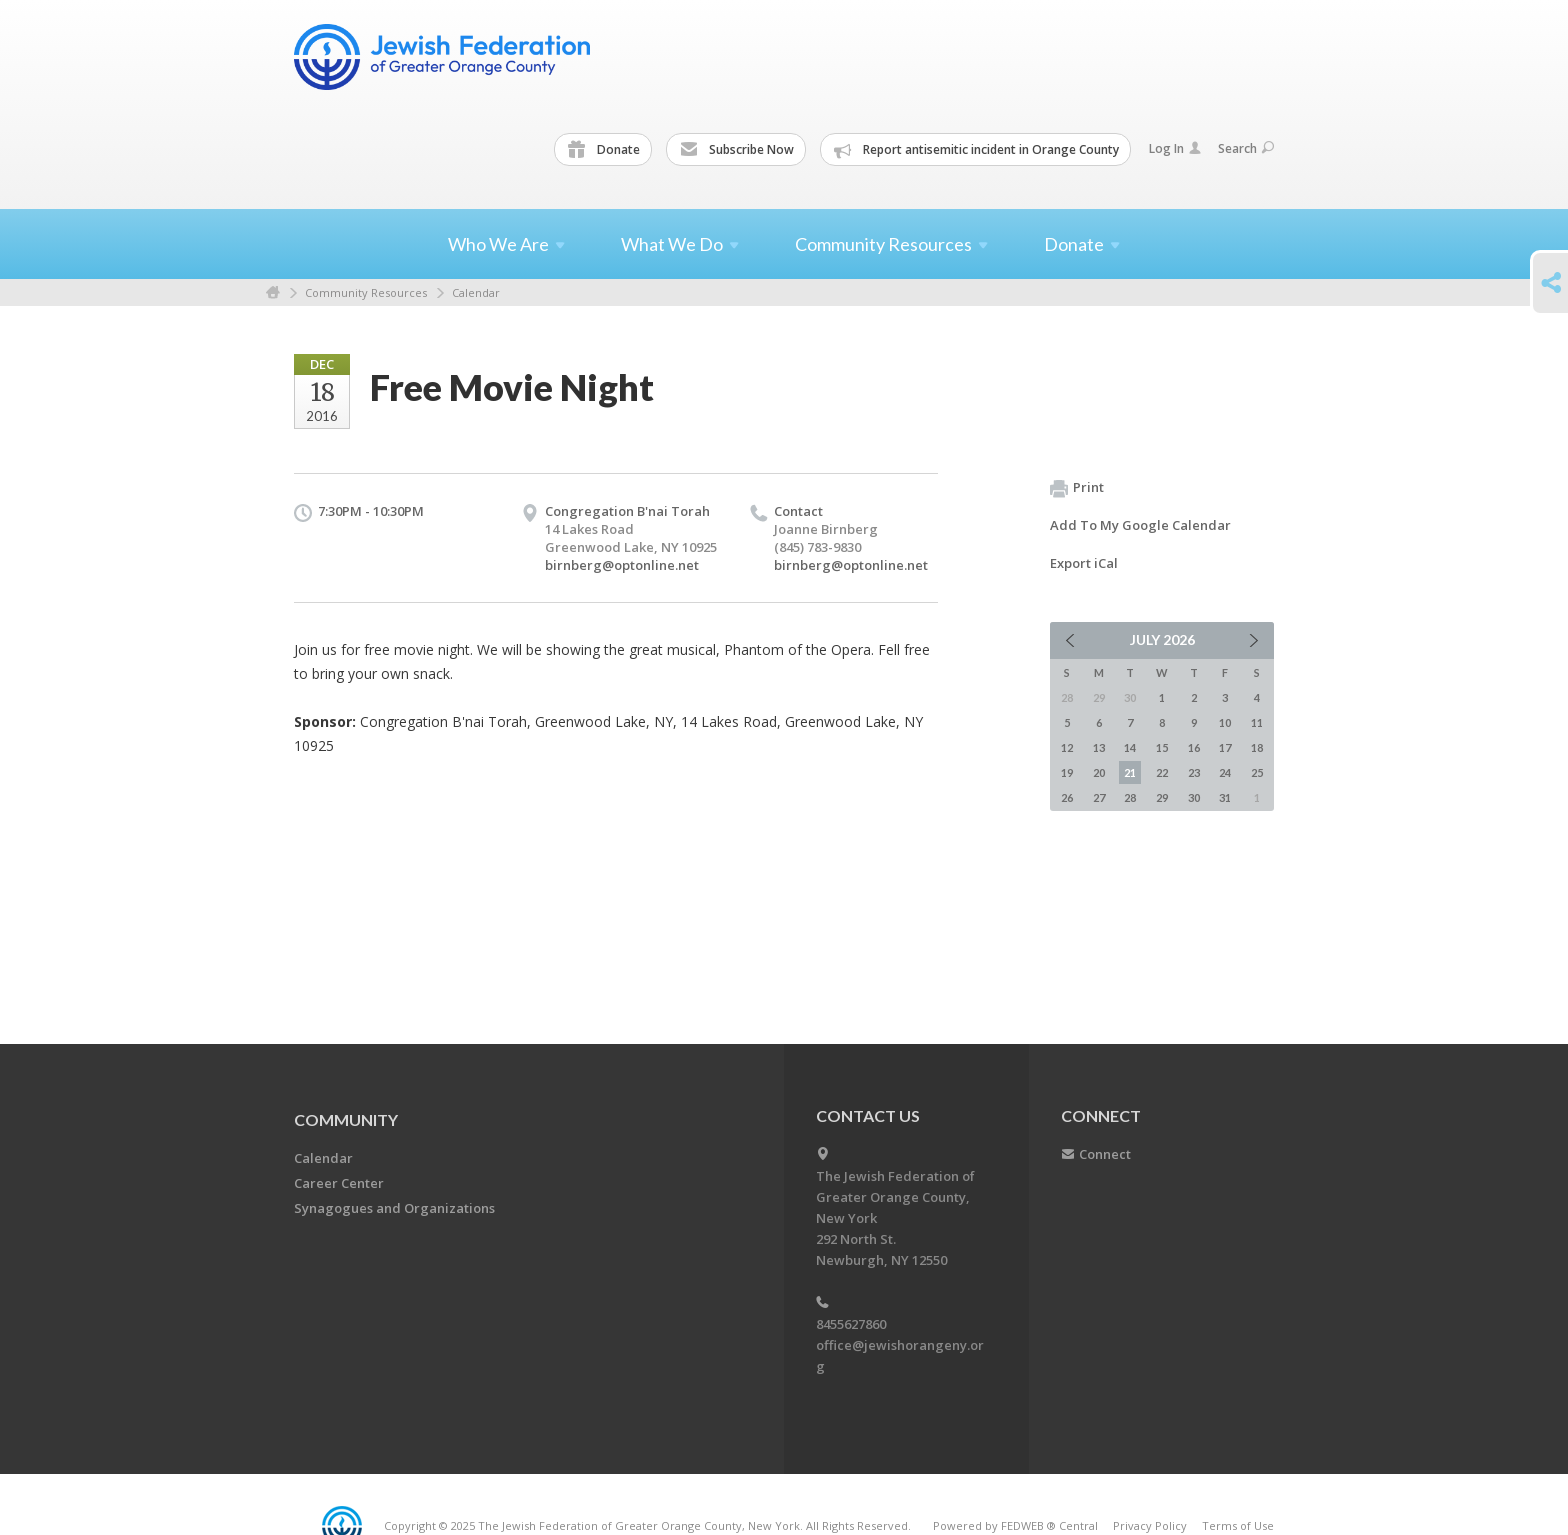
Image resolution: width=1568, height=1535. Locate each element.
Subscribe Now (737, 150)
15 (1162, 747)
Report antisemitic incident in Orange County (976, 150)
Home (273, 292)
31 (1225, 797)
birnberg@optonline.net (622, 565)
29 (1162, 797)
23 (1194, 772)
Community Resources (366, 292)
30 (1194, 797)
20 (1099, 772)
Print (1077, 488)
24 (1225, 772)
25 (1257, 772)
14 (1130, 747)
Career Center (339, 1183)
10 (1225, 722)
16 (1194, 747)
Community (346, 1119)
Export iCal (1084, 563)
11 (1257, 722)
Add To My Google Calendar (1140, 525)
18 (1257, 747)
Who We (506, 244)
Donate (604, 150)
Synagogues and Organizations (394, 1208)
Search (1246, 148)
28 (1130, 797)
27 (1099, 797)
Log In (1175, 148)
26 (1067, 797)
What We (680, 244)
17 (1225, 747)
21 (1130, 772)
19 (1067, 772)
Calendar (476, 292)
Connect (1105, 1154)
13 (1099, 747)
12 (1067, 747)
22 (1162, 772)
